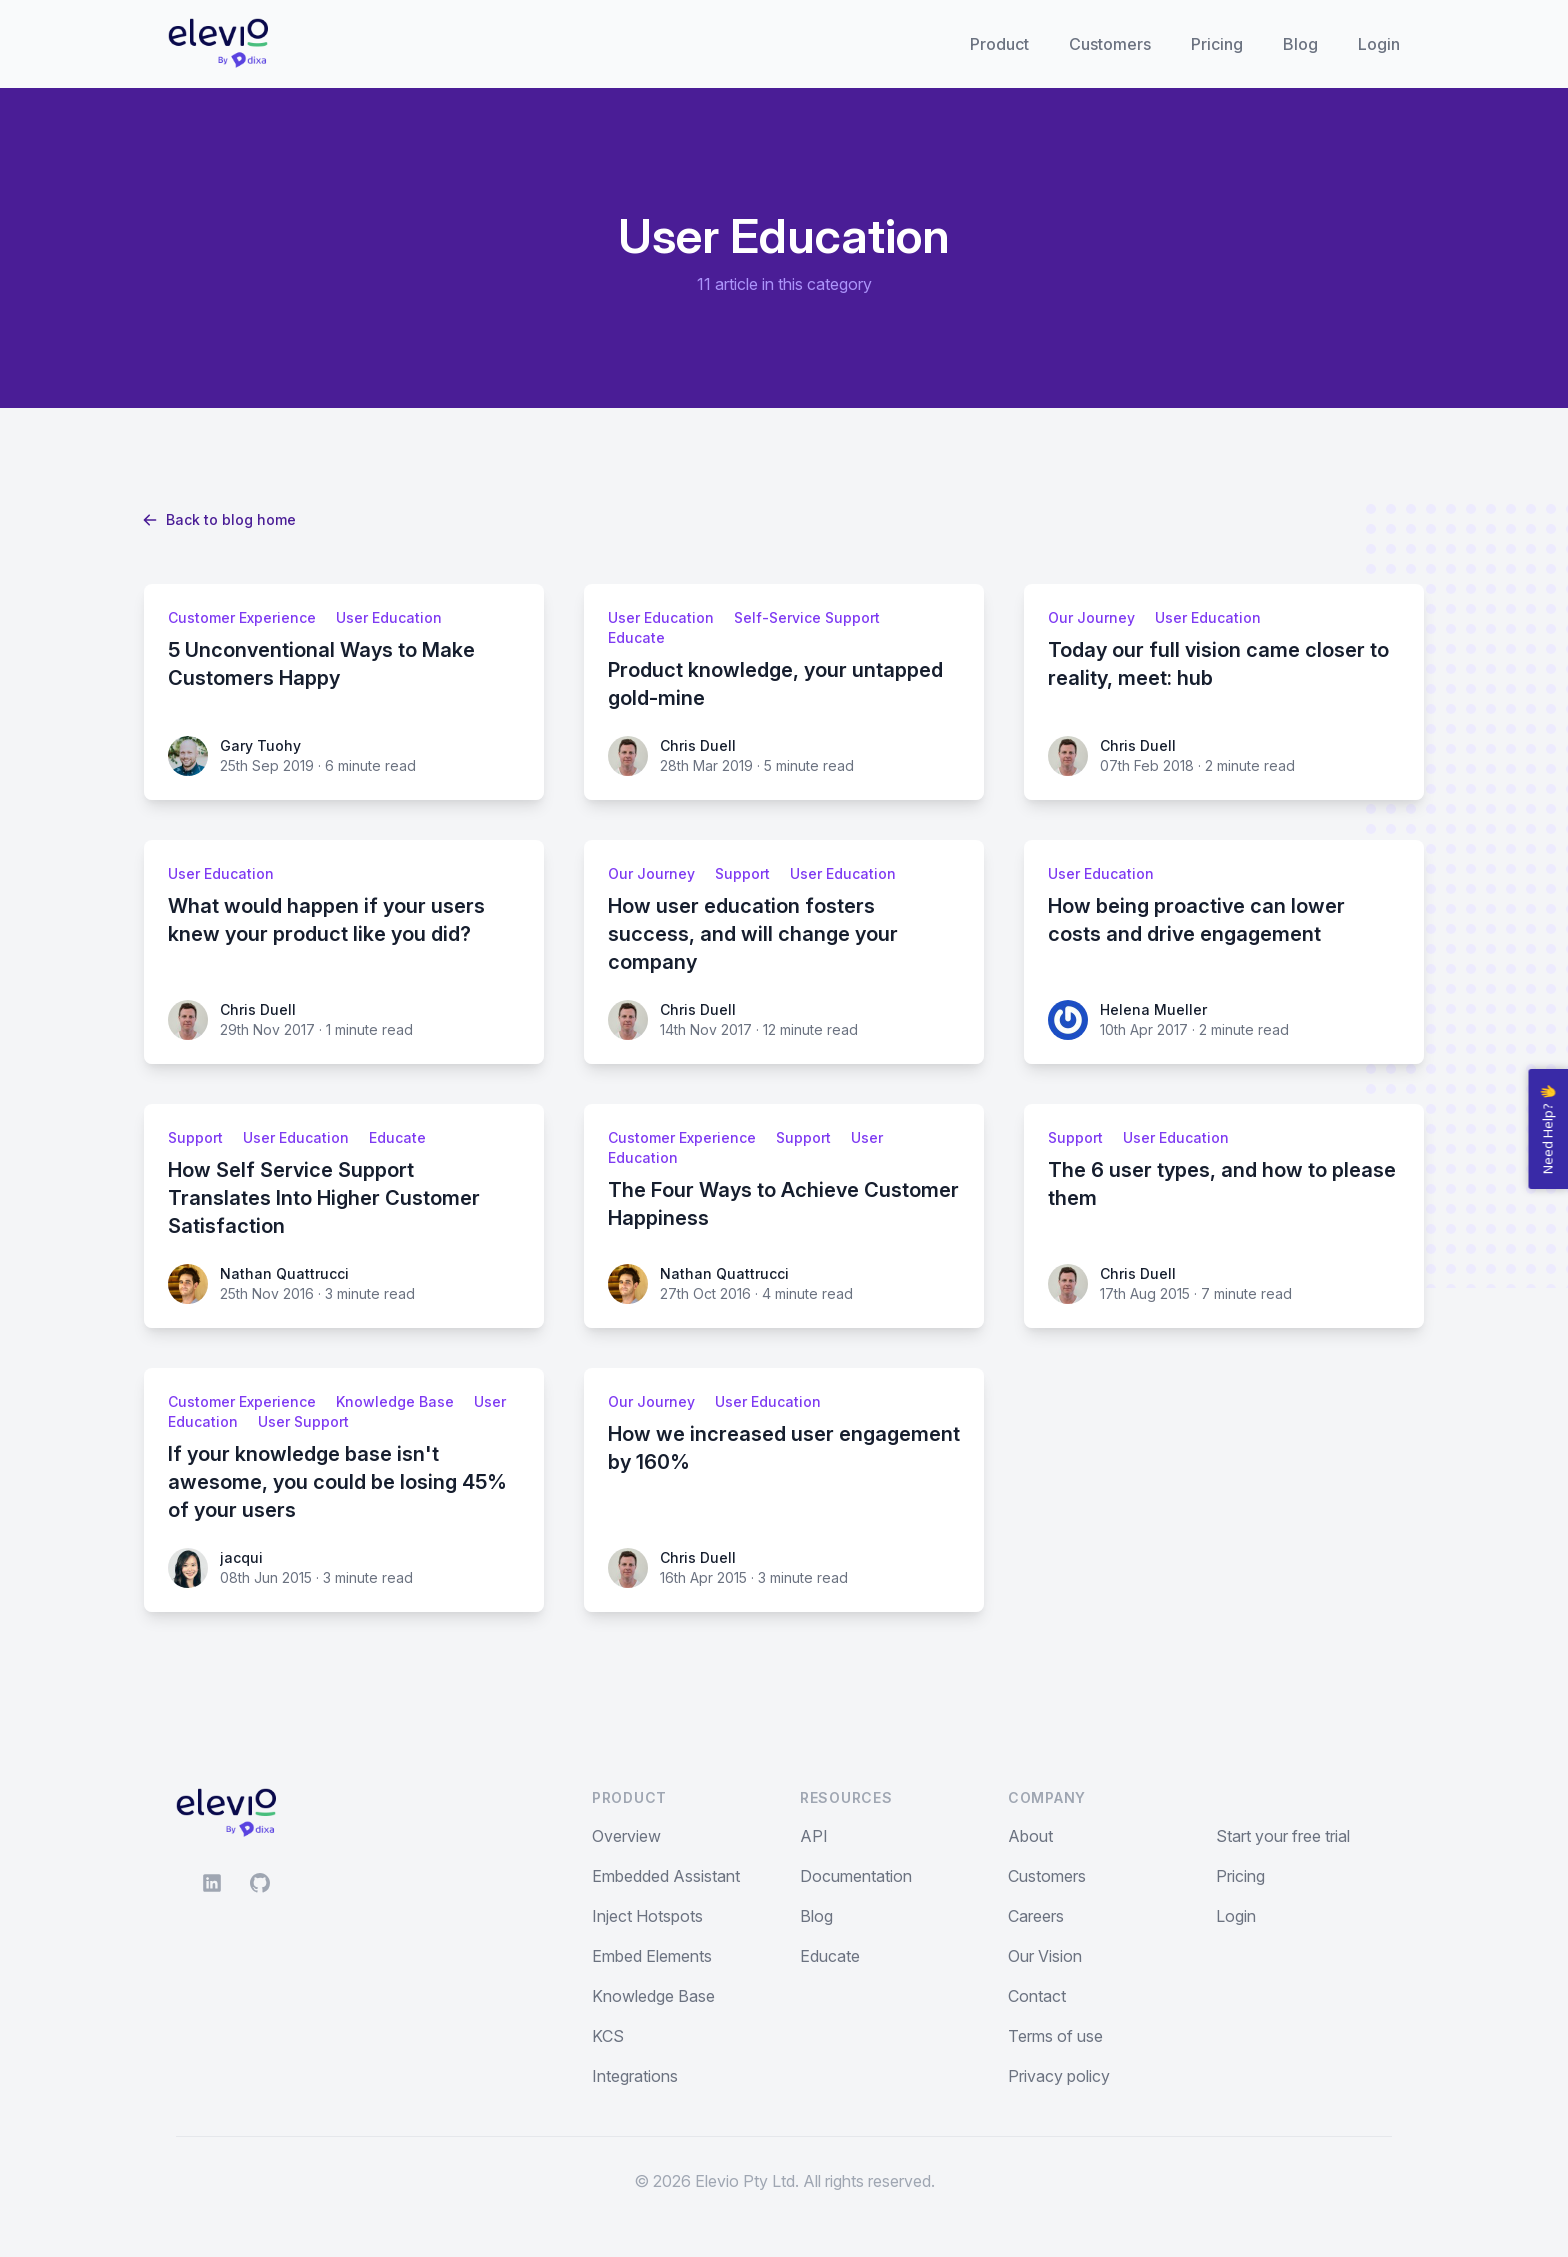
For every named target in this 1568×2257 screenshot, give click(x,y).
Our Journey (1091, 617)
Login (1379, 44)
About (1030, 1836)
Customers (1110, 44)
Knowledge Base (395, 1401)
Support (742, 873)
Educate (636, 637)
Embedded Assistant (666, 1876)
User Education (389, 617)
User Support (303, 1421)
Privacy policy (1059, 2076)
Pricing (1217, 44)
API (814, 1836)
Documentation (856, 1876)
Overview (626, 1836)
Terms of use (1055, 2036)
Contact (1037, 1996)
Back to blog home (220, 519)
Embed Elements (652, 1956)
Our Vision (1045, 1956)
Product (999, 44)
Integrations (635, 2076)
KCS (608, 2036)
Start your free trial (1283, 1836)
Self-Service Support (807, 617)
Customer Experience (242, 617)
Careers (1036, 1916)
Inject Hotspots (647, 1916)
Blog (1300, 44)
